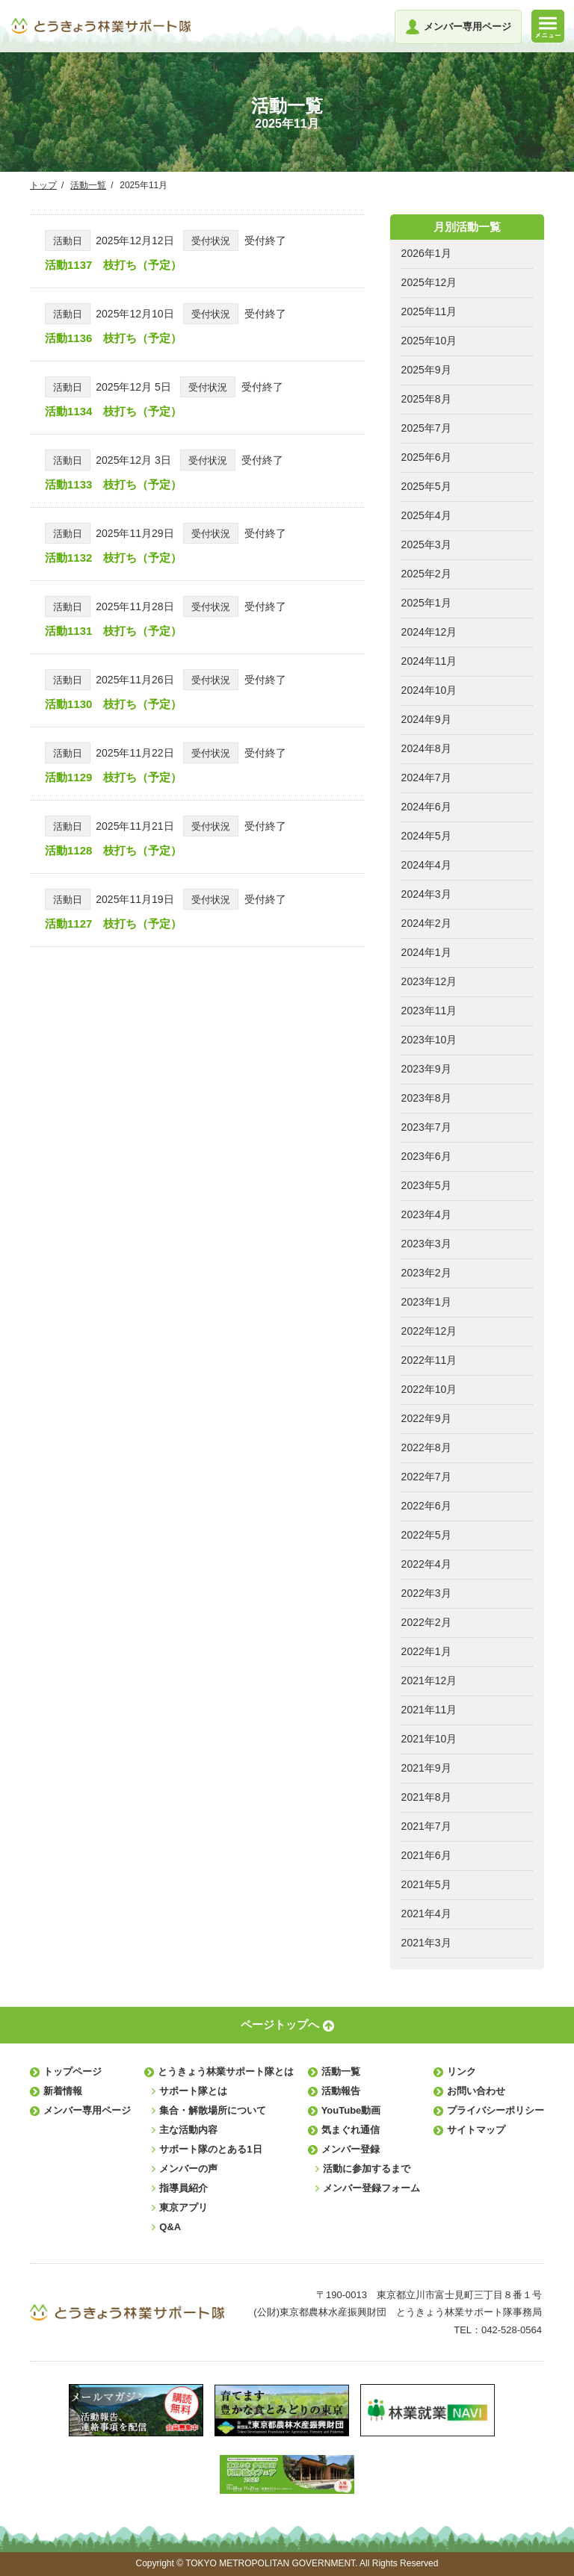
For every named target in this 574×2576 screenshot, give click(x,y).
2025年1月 (426, 603)
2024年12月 (429, 632)
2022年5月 (426, 1535)
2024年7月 (426, 777)
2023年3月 (426, 1244)
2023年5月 (426, 1185)
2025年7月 (426, 428)
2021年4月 (426, 1913)
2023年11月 (429, 1011)
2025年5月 (426, 486)
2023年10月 (429, 1040)
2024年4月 (426, 865)
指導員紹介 (183, 2188)
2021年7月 (426, 1826)
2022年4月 (426, 1564)
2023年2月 (426, 1273)
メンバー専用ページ (87, 2110)
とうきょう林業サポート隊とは (226, 2071)
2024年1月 (426, 952)
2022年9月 (426, 1418)
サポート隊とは (193, 2091)
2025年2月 (426, 574)
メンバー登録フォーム (371, 2188)
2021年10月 (429, 1739)
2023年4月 (426, 1214)
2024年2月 (426, 923)
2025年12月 (429, 282)
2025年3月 (426, 544)
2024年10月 (429, 690)
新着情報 (62, 2091)
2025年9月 (426, 370)
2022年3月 (426, 1593)
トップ (43, 185)
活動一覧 (88, 185)
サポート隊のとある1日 (210, 2149)
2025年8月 (426, 399)
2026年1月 (426, 253)
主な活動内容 (188, 2129)
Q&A (170, 2226)
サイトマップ (476, 2129)
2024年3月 (426, 894)
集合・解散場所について (212, 2110)
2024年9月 (426, 719)
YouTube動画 (351, 2110)
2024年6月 (426, 807)
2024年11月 (429, 661)
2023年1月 (426, 1302)
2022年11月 (429, 1360)
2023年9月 (426, 1069)
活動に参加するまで (366, 2168)
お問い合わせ (476, 2091)
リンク (461, 2071)
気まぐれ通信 (350, 2129)
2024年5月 (426, 836)
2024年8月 (426, 748)
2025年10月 (429, 341)
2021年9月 (426, 1768)
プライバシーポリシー (495, 2110)
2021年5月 (426, 1884)
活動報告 (340, 2091)
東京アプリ (183, 2207)
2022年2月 (426, 1622)
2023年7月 (426, 1127)
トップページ (72, 2071)
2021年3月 (426, 1943)
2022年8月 (426, 1447)
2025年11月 (429, 311)
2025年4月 (426, 515)
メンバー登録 (350, 2149)
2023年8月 (426, 1098)
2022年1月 (426, 1651)
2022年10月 (429, 1389)
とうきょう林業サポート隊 (101, 26)
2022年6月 (426, 1506)
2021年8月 (426, 1797)
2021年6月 (426, 1855)
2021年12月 (429, 1680)
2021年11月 (429, 1710)
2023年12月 (429, 981)
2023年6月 (426, 1156)
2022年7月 (426, 1477)
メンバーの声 (188, 2168)
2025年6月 (426, 457)
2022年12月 (429, 1331)
